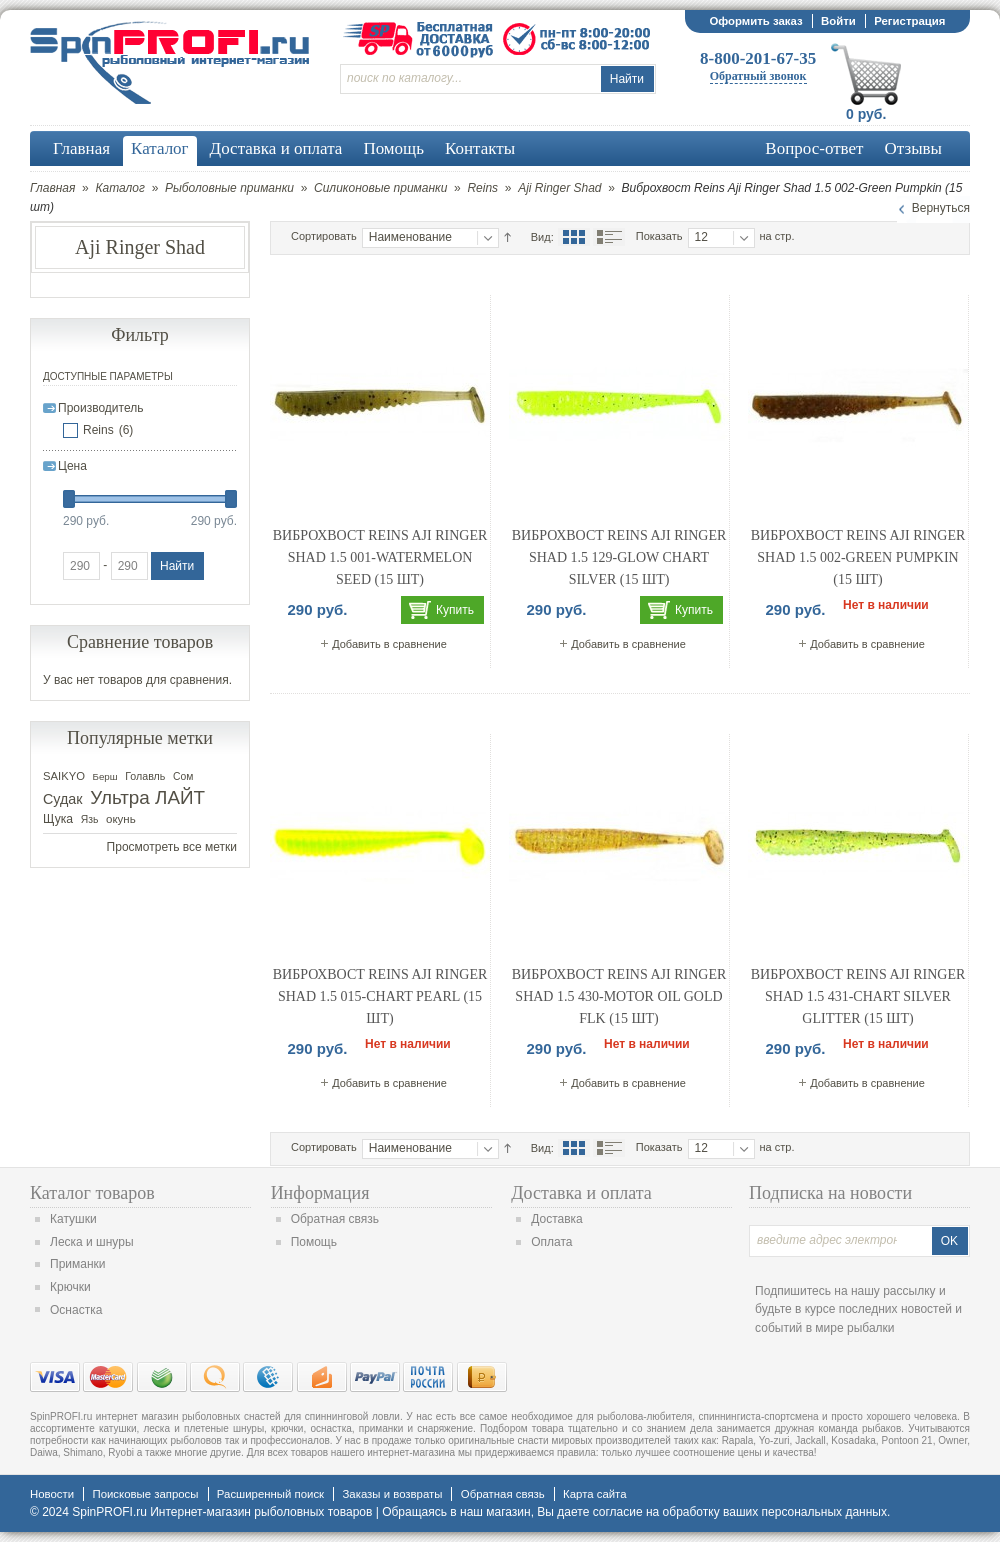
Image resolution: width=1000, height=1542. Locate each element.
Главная (52, 188)
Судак (63, 799)
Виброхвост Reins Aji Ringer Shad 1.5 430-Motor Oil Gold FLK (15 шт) (619, 996)
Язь (90, 819)
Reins (482, 188)
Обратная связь (335, 1219)
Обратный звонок (758, 76)
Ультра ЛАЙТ (147, 797)
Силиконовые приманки (380, 188)
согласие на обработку (656, 1512)
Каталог (120, 188)
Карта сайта (594, 1494)
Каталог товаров (92, 1193)
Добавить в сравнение (389, 644)
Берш (105, 776)
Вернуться (941, 208)
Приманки (78, 1264)
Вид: (542, 237)
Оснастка (76, 1310)
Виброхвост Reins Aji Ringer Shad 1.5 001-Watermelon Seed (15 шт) (380, 557)
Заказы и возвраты (392, 1494)
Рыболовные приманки (229, 188)
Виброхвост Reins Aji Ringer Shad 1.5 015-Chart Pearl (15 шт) (380, 996)
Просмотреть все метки (172, 847)
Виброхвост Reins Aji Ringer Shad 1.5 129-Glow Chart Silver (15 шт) (619, 557)
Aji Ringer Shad (559, 188)
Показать (659, 236)
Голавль (145, 776)
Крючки (70, 1287)
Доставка (557, 1219)
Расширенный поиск (270, 1494)
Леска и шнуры (92, 1242)
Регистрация (909, 21)
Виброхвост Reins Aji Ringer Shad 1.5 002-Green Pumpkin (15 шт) (858, 557)
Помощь (314, 1242)
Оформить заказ (755, 21)
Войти (838, 21)
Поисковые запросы (145, 1494)
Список (609, 237)
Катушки (73, 1219)
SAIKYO (64, 776)
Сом (183, 776)
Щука (58, 819)
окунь (121, 819)
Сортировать (324, 236)
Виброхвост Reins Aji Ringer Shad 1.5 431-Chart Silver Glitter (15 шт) (858, 996)
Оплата (551, 1242)
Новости (52, 1494)
